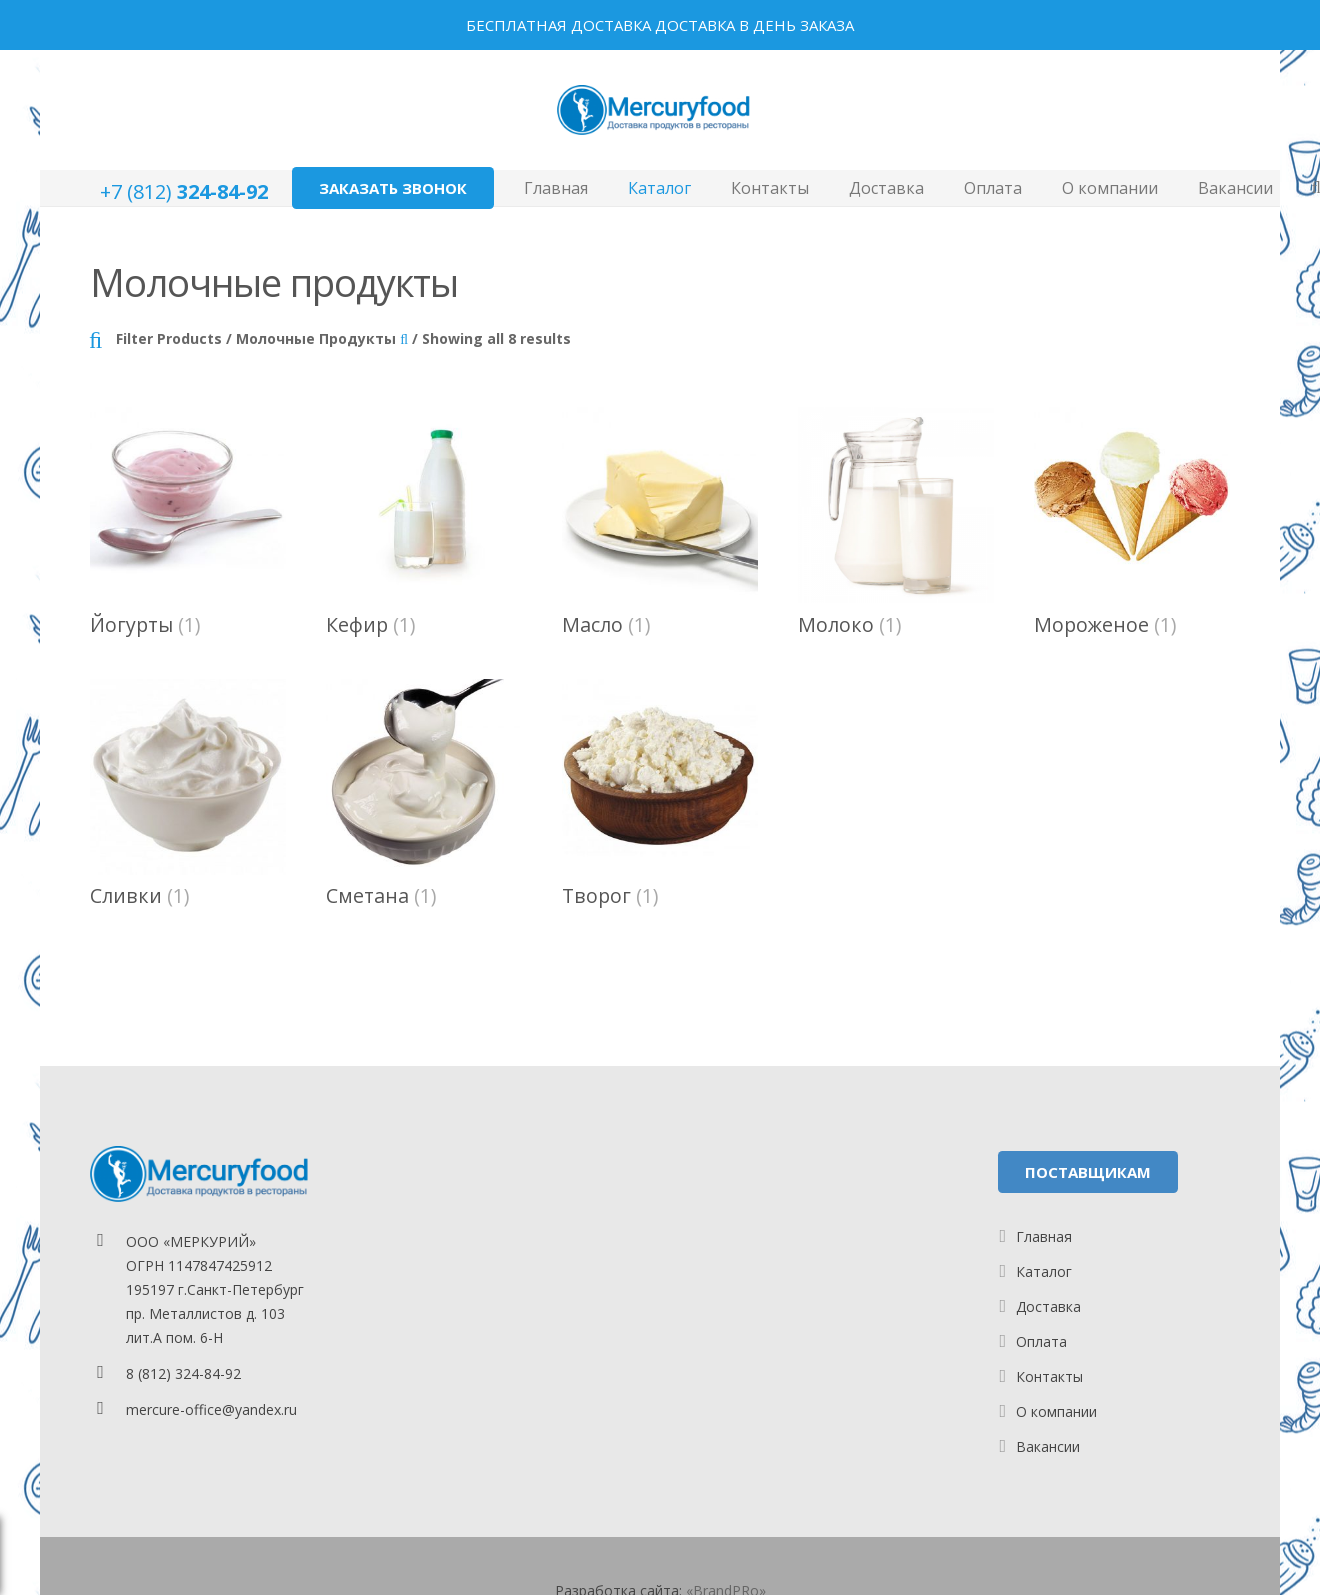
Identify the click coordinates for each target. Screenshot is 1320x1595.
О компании (1056, 1411)
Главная (1044, 1236)
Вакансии (1048, 1446)
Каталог (1044, 1271)
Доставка (1048, 1306)
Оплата (1041, 1341)
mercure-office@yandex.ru (211, 1409)
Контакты (1049, 1376)
